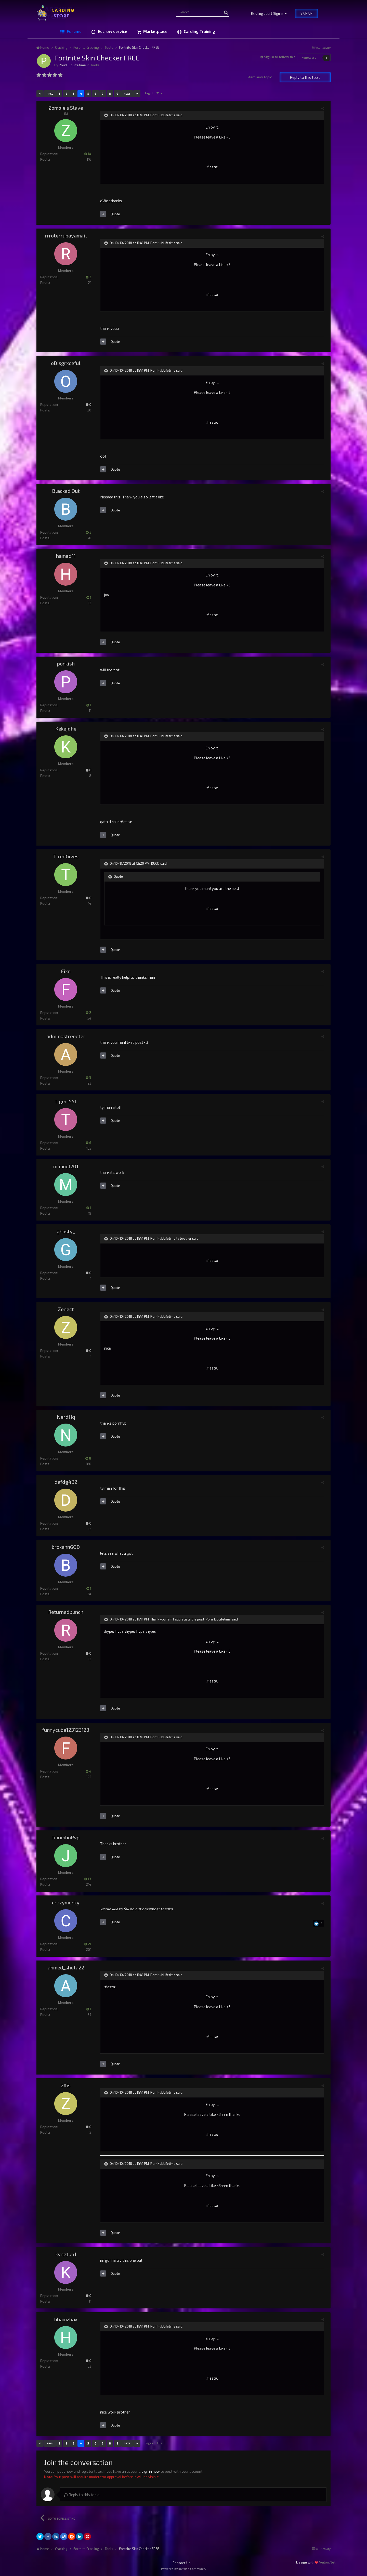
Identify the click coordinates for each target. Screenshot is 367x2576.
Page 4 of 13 (153, 93)
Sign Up (306, 13)
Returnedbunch (65, 1612)
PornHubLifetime (72, 65)
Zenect (66, 1309)
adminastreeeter (65, 1036)
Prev (50, 93)
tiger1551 (65, 1101)
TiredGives (65, 856)
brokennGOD (66, 1547)
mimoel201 (65, 1166)
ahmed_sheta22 (66, 1967)
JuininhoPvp (66, 1837)
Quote (115, 214)
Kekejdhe (65, 728)
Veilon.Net (327, 2562)
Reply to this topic (305, 77)
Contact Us (182, 2562)
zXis (66, 2085)
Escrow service (112, 31)
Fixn (66, 971)
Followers (309, 57)
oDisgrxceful (66, 363)
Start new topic (259, 77)
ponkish (66, 663)
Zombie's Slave (65, 108)
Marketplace (154, 31)
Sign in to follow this (279, 57)
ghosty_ (66, 1231)
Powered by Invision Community (183, 2568)
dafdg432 (66, 1482)
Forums (74, 31)
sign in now (150, 2471)
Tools (94, 65)
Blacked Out (66, 491)
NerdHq (66, 1417)
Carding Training (199, 31)
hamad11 (66, 556)
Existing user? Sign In (269, 13)
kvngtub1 (66, 2254)
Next (127, 93)
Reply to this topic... (82, 2494)
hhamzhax (65, 2319)
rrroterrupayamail (66, 235)
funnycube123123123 (65, 1730)
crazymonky (66, 1902)
